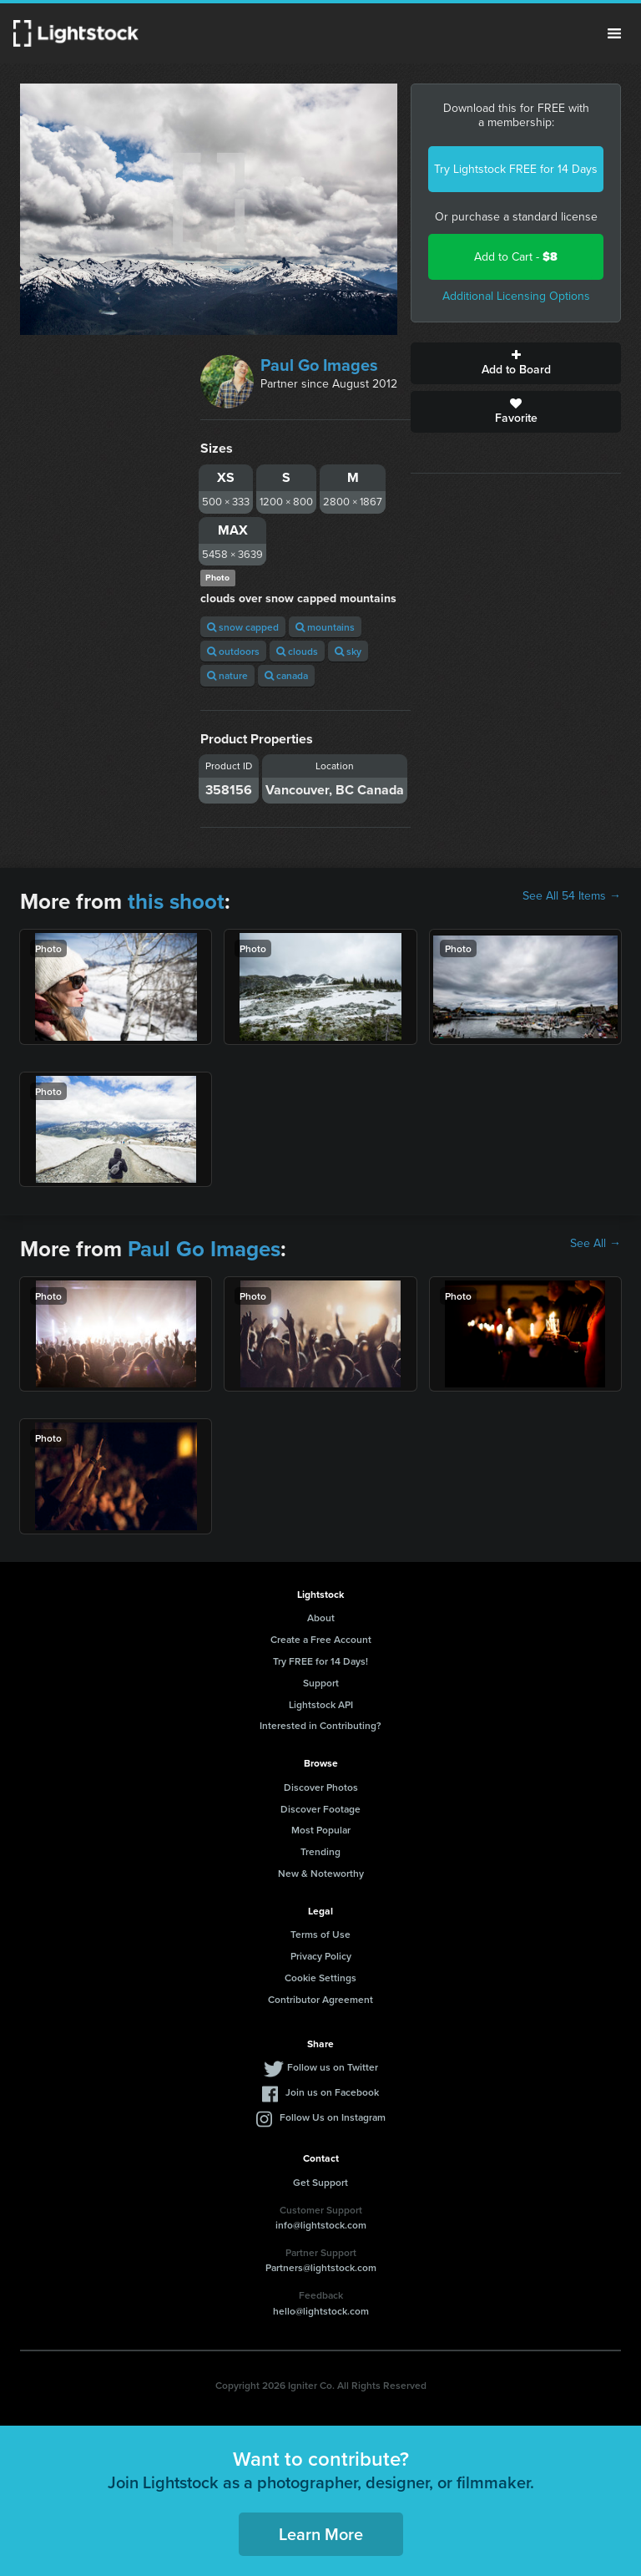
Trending (320, 1851)
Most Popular (321, 1830)
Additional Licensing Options (516, 296)
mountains (325, 627)
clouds (297, 651)
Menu (614, 33)
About (321, 1617)
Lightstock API (321, 1704)
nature (227, 675)
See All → (595, 1243)
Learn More (321, 2534)
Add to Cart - (516, 257)
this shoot (176, 901)
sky (348, 651)
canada (286, 675)
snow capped (243, 627)
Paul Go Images (319, 365)
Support (321, 1683)
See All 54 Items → (571, 896)
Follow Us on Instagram (333, 2117)
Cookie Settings (320, 1977)
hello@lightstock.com (321, 2311)
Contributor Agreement (320, 1999)
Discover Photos (321, 1787)
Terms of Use (320, 1934)
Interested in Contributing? (320, 1725)
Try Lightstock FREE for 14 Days (516, 169)
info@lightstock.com (320, 2225)
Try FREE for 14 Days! (320, 1661)
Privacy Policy (320, 1956)
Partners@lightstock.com (320, 2267)
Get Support (320, 2182)
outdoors (233, 651)
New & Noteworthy (321, 1873)
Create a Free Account (320, 1639)
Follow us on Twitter (332, 2067)
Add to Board (516, 363)
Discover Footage (320, 1809)
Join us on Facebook (332, 2092)
